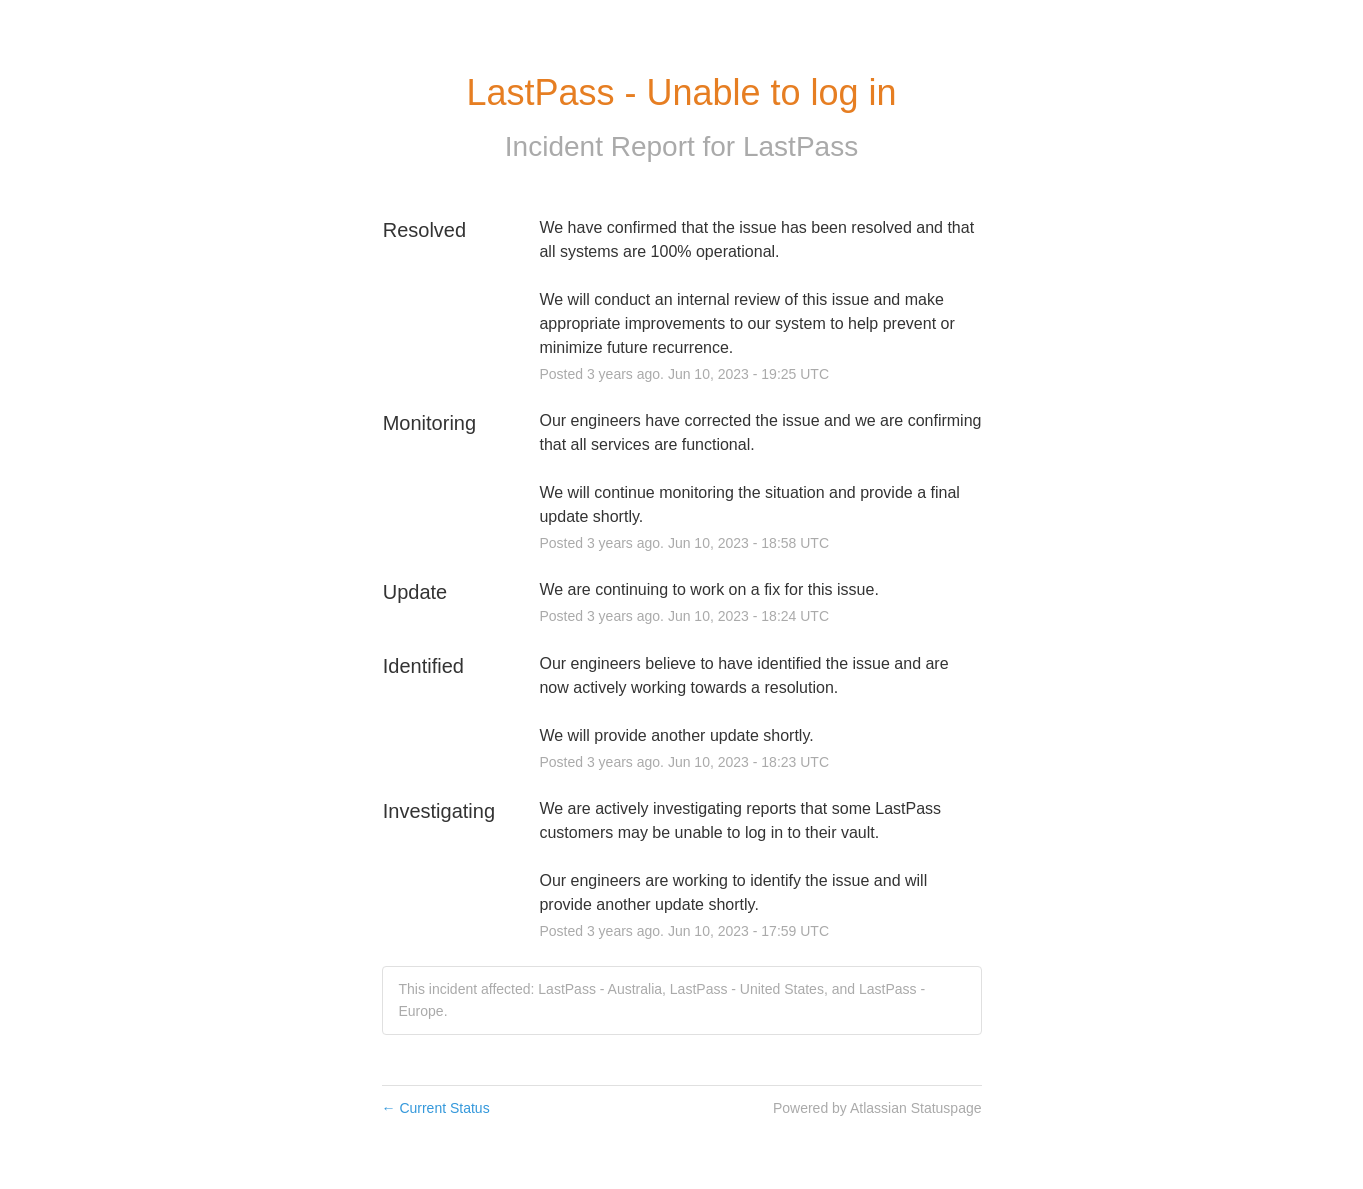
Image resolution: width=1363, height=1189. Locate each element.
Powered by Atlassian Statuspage (877, 1108)
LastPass (800, 146)
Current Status (436, 1108)
